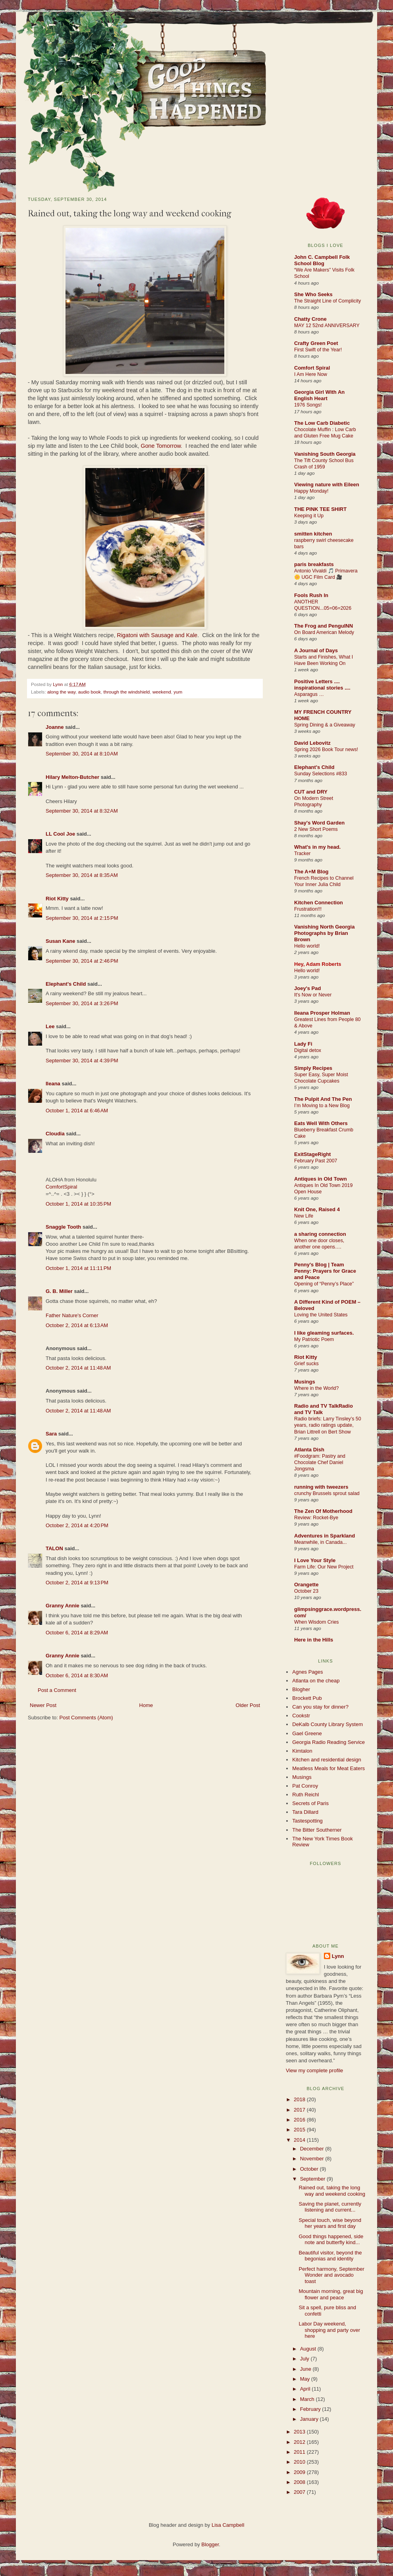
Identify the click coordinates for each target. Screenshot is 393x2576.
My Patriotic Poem (314, 1339)
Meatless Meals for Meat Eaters (328, 1768)
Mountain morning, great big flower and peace (331, 2294)
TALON (54, 1548)
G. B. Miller (59, 1291)
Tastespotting (307, 1821)
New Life (303, 1216)
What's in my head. (317, 847)
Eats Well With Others (321, 1123)
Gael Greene (307, 1733)
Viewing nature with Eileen (326, 484)
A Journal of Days (316, 650)
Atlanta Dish (309, 1450)
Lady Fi (303, 1044)
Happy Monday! (311, 491)
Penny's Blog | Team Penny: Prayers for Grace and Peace (325, 1271)
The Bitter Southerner (316, 1830)
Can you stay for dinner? (320, 1707)
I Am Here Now (310, 374)
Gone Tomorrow (161, 446)
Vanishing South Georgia (325, 454)
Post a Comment (57, 1690)
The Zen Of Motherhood (323, 1511)
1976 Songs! (308, 405)
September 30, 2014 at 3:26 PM (82, 1003)
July (305, 2359)
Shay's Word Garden (319, 823)
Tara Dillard (305, 1812)
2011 (300, 2452)
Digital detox (307, 1050)
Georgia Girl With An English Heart (319, 395)
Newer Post (43, 1705)
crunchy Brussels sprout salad (327, 1493)
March (308, 2399)
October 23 (306, 1591)
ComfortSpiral (61, 1187)
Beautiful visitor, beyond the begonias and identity (330, 2256)
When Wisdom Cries (316, 1622)
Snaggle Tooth (63, 1227)
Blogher (301, 1689)
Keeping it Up (309, 515)
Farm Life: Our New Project (324, 1567)
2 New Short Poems (316, 829)
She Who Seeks (313, 294)
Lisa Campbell (228, 2525)
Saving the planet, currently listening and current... (330, 2207)
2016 (300, 2120)
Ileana (53, 1084)
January (310, 2419)
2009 (300, 2472)
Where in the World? (316, 1388)
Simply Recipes (313, 1068)
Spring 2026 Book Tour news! (326, 749)
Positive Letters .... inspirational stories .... (322, 684)
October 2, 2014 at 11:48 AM (78, 1368)
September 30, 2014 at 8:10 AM (82, 754)
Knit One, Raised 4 (317, 1209)
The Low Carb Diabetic (322, 423)
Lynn (58, 684)
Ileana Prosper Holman (322, 1013)
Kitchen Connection (318, 903)
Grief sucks (306, 1363)
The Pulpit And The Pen (323, 1099)
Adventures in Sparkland (324, 1536)
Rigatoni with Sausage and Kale (157, 635)
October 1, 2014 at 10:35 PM (78, 1204)
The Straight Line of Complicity (327, 301)
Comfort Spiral (312, 368)
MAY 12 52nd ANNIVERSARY (327, 325)
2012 (300, 2442)
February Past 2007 (315, 1161)
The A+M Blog (311, 872)
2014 (300, 2140)
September (313, 2179)
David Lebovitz (312, 743)
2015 (300, 2130)
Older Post (248, 1705)
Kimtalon (302, 1751)
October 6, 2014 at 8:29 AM (77, 1633)
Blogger (210, 2544)
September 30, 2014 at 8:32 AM (82, 811)
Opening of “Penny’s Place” (324, 1284)
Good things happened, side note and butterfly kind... (331, 2239)
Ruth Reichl (305, 1795)
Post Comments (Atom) (86, 1718)
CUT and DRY (311, 792)
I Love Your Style (314, 1560)
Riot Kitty (57, 899)
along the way (61, 691)
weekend (161, 691)
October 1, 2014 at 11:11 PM (78, 1268)
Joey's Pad (307, 988)
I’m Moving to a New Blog (322, 1105)
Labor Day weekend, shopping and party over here (329, 2330)
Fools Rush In (311, 595)
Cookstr (301, 1716)
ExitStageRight (312, 1154)
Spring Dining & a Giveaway (324, 725)
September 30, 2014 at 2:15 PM (82, 918)
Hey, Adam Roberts (317, 964)
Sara (51, 1434)
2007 (300, 2492)
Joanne (55, 727)
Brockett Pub (307, 1698)
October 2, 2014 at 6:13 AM (77, 1325)
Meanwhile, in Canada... (320, 1542)
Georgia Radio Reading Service (328, 1742)
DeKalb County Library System (327, 1724)
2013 (300, 2432)
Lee (50, 1026)
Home (146, 1705)
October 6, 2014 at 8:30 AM (77, 1675)
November (313, 2159)
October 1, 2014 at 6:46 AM (77, 1111)
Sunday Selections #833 (320, 773)
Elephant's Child (66, 984)
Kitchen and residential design (326, 1760)
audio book (89, 691)
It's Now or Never (312, 995)
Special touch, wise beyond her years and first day (330, 2223)
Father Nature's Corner (72, 1315)
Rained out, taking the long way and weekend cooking (332, 2191)
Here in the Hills (313, 1640)
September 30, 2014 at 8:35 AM (82, 875)
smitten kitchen (313, 534)
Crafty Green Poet (316, 343)
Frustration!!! (308, 909)
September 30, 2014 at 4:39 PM (82, 1061)
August (309, 2349)
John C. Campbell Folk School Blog (322, 260)
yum (177, 691)
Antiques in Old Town (320, 1179)
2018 (300, 2099)
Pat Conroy (305, 1786)
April (306, 2389)
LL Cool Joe (60, 834)
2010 (300, 2462)
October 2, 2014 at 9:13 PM (77, 1583)
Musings (304, 1382)
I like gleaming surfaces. (324, 1333)
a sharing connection (320, 1234)
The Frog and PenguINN (323, 626)
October (310, 2169)
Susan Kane (60, 941)
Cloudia (55, 1134)
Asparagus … (309, 694)
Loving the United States (321, 1315)
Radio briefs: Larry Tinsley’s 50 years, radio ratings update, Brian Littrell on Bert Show (327, 1425)
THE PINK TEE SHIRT (320, 509)
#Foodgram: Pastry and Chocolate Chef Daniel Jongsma (319, 1462)
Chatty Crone (310, 319)
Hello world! (307, 946)
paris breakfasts (314, 564)
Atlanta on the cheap (315, 1681)
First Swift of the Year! (318, 350)
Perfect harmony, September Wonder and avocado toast (331, 2275)
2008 (300, 2482)
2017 (300, 2110)
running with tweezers (321, 1487)
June (306, 2369)
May (305, 2379)
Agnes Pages (307, 1672)
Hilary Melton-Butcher (72, 777)
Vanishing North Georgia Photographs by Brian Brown (324, 933)
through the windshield (126, 691)
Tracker (302, 853)
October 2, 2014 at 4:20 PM (77, 1525)
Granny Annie (62, 1606)
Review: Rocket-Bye (316, 1517)
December (313, 2149)
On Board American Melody (324, 632)
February (311, 2409)
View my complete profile (314, 2070)
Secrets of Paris (310, 1803)
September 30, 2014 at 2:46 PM (82, 961)
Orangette (306, 1585)
